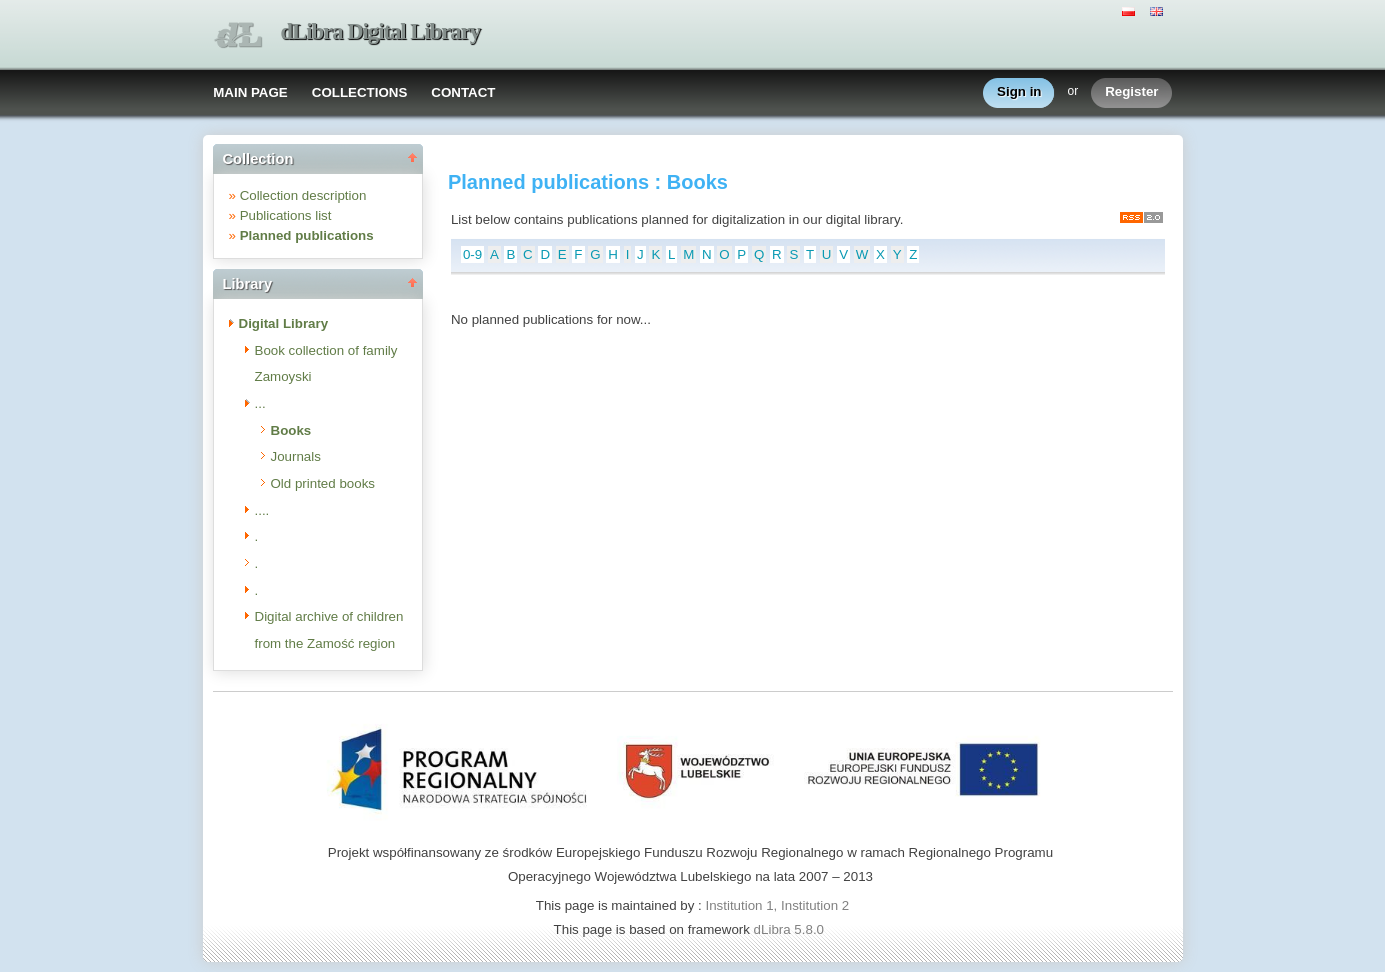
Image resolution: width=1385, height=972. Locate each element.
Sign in (1019, 92)
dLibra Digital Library (381, 31)
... (260, 403)
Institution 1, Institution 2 (777, 905)
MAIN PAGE (250, 92)
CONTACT (463, 92)
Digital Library (284, 323)
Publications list (286, 215)
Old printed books (323, 483)
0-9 (472, 254)
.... (262, 510)
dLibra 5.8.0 (791, 929)
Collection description (303, 195)
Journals (296, 456)
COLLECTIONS (360, 92)
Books (291, 430)
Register (1131, 92)
